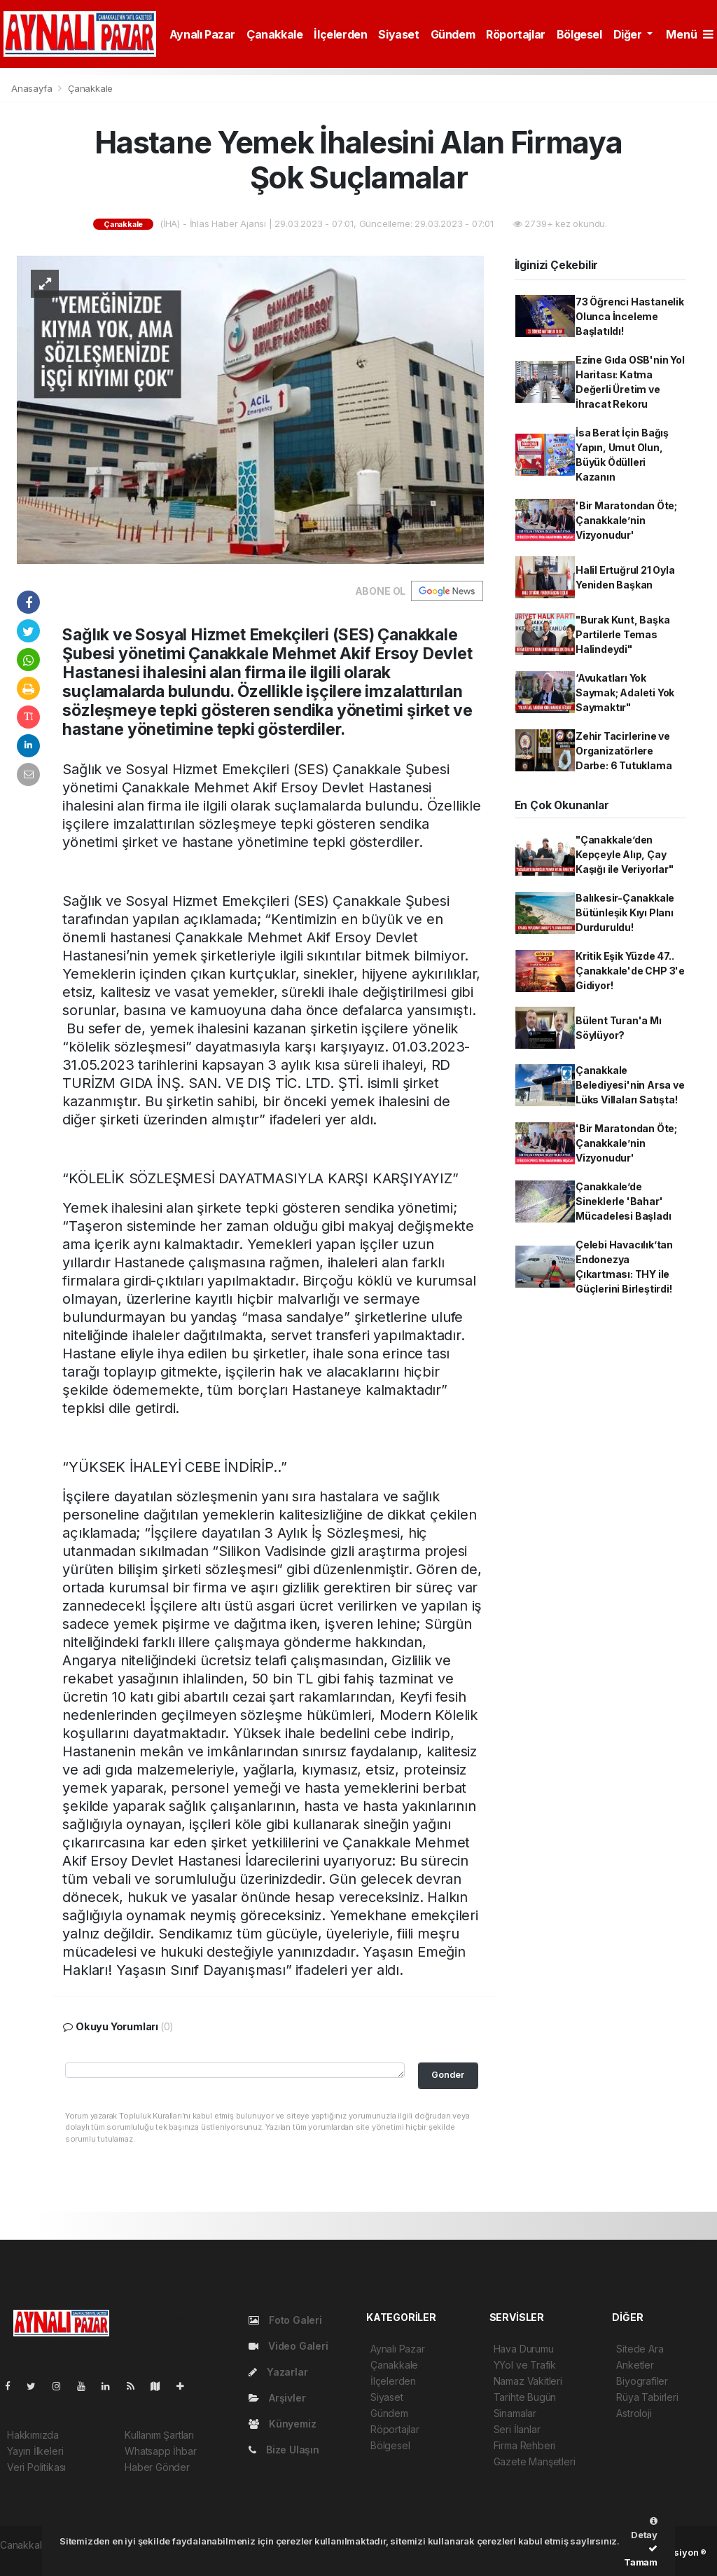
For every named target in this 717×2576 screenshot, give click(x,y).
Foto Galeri (285, 2320)
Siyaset (398, 34)
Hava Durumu (524, 2349)
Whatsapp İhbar (160, 2451)
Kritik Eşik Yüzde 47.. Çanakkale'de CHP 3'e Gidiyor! (630, 970)
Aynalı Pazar (202, 34)
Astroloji (633, 2413)
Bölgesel (579, 34)
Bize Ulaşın (284, 2450)
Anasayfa (33, 88)
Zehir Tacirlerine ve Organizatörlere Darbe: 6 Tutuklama (624, 750)
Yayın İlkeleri (35, 2451)
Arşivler (277, 2398)
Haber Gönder (157, 2467)
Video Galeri (288, 2346)
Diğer (629, 34)
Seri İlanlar (517, 2429)
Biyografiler (642, 2381)
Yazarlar (278, 2372)
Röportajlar (515, 34)
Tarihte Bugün (525, 2397)
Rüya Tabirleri (647, 2397)
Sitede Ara (639, 2349)
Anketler (634, 2365)
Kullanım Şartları (159, 2435)
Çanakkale (274, 34)
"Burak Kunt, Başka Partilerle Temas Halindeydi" (623, 634)
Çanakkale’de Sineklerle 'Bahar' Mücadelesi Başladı (623, 1201)
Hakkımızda (33, 2435)
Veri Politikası (36, 2467)
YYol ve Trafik (525, 2365)
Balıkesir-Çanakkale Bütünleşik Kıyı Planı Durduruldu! (625, 912)
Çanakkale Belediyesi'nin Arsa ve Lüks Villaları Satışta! (630, 1085)
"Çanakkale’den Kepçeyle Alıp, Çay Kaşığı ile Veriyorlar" (625, 854)
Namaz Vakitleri (528, 2381)
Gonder (447, 2074)
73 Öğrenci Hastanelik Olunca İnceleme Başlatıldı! (630, 316)
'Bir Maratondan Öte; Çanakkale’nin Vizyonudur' (626, 520)
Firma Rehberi (525, 2445)
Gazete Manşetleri (535, 2461)
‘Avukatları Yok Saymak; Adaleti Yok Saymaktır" (625, 692)
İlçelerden (340, 34)
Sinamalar (515, 2413)
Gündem (453, 34)
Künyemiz (282, 2424)
